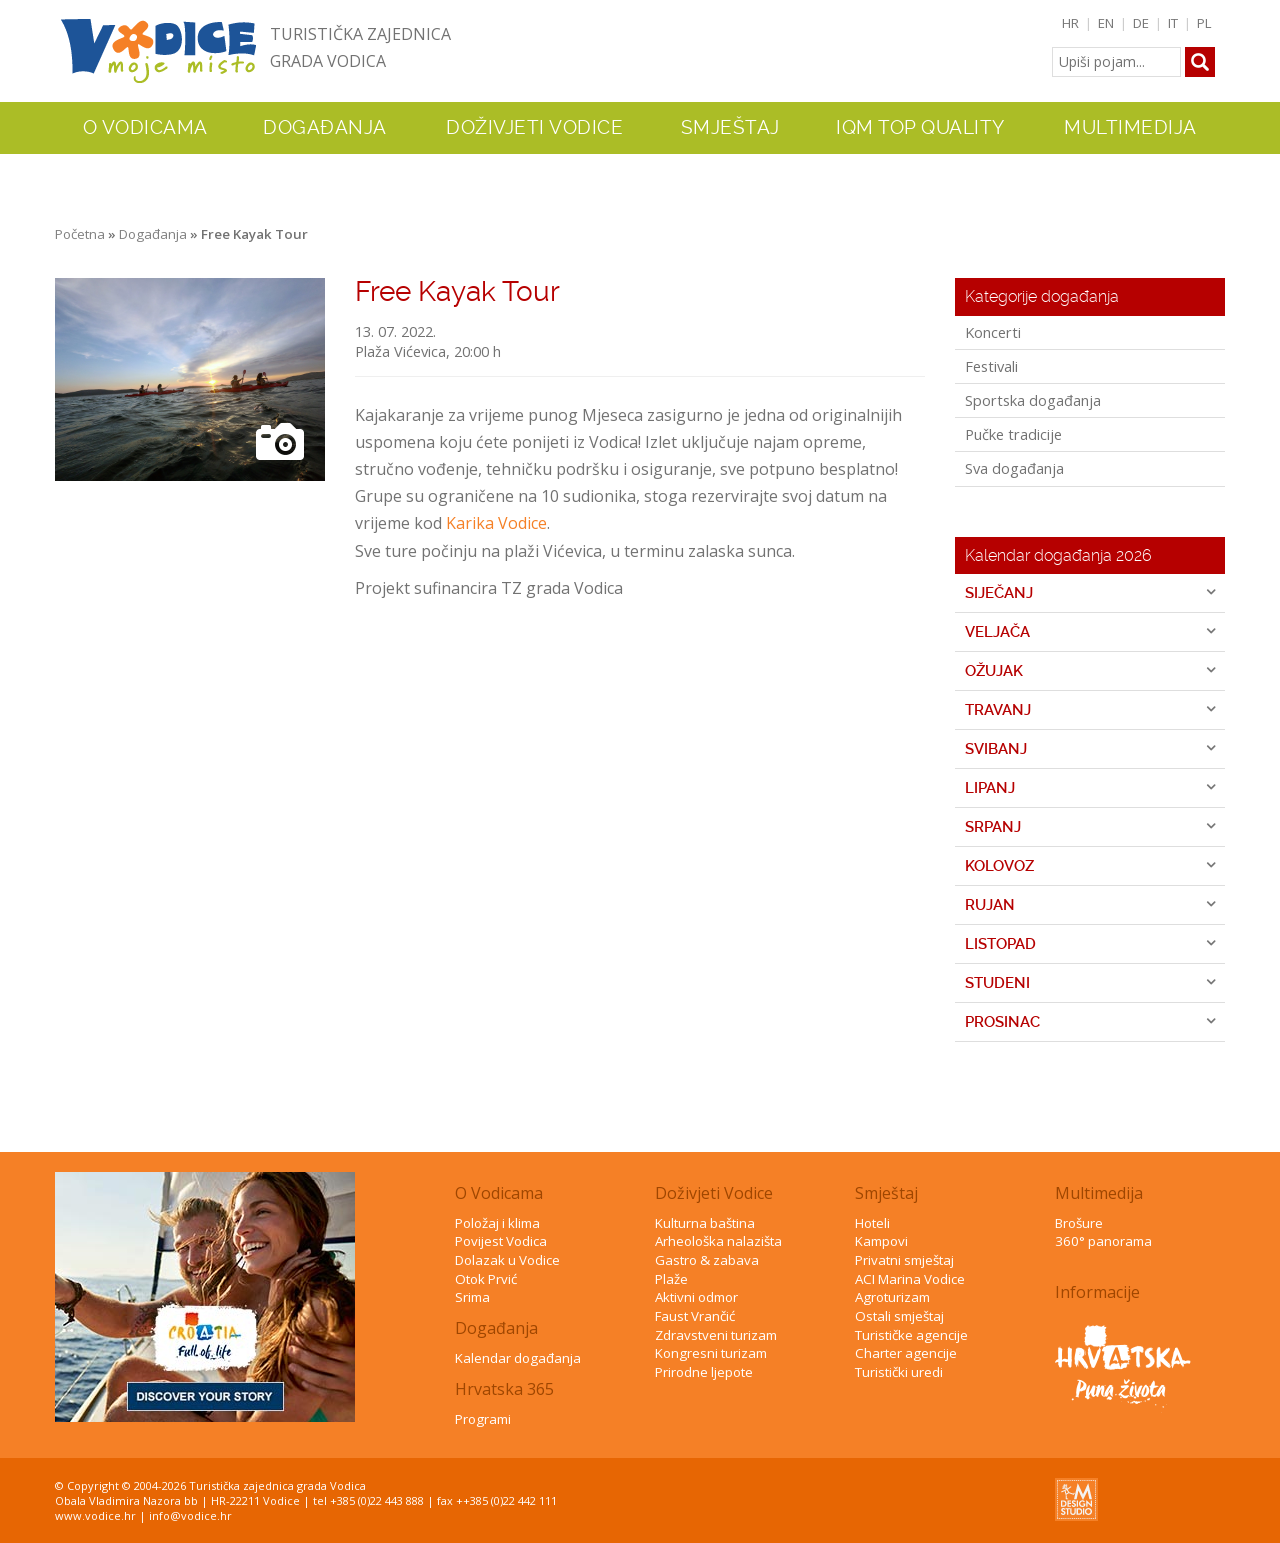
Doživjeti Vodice (714, 1193)
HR (1070, 23)
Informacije (1097, 1292)
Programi (483, 1419)
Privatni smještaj (904, 1260)
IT (1173, 23)
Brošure (1079, 1223)
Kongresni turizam (711, 1353)
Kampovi (881, 1241)
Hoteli (872, 1223)
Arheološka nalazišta (718, 1241)
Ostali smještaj (899, 1316)
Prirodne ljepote (704, 1372)
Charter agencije (906, 1353)
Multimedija (1099, 1193)
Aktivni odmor (696, 1297)
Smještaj (886, 1193)
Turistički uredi (899, 1372)
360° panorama (1103, 1241)
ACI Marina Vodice (910, 1279)
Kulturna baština (705, 1223)
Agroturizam (892, 1297)
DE (1141, 23)
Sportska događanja (1033, 400)
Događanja (325, 128)
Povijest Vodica (501, 1241)
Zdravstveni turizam (716, 1335)
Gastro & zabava (707, 1260)
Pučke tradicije (1013, 434)
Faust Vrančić (695, 1316)
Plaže (671, 1279)
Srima (472, 1297)
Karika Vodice (496, 523)
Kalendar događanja (518, 1358)
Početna (80, 234)
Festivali (991, 366)
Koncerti (993, 332)
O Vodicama (499, 1193)
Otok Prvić (486, 1279)
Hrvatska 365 (504, 1389)
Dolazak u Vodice (507, 1260)
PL (1204, 23)
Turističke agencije (911, 1335)
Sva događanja (1014, 468)
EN (1106, 23)
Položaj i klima (497, 1223)
